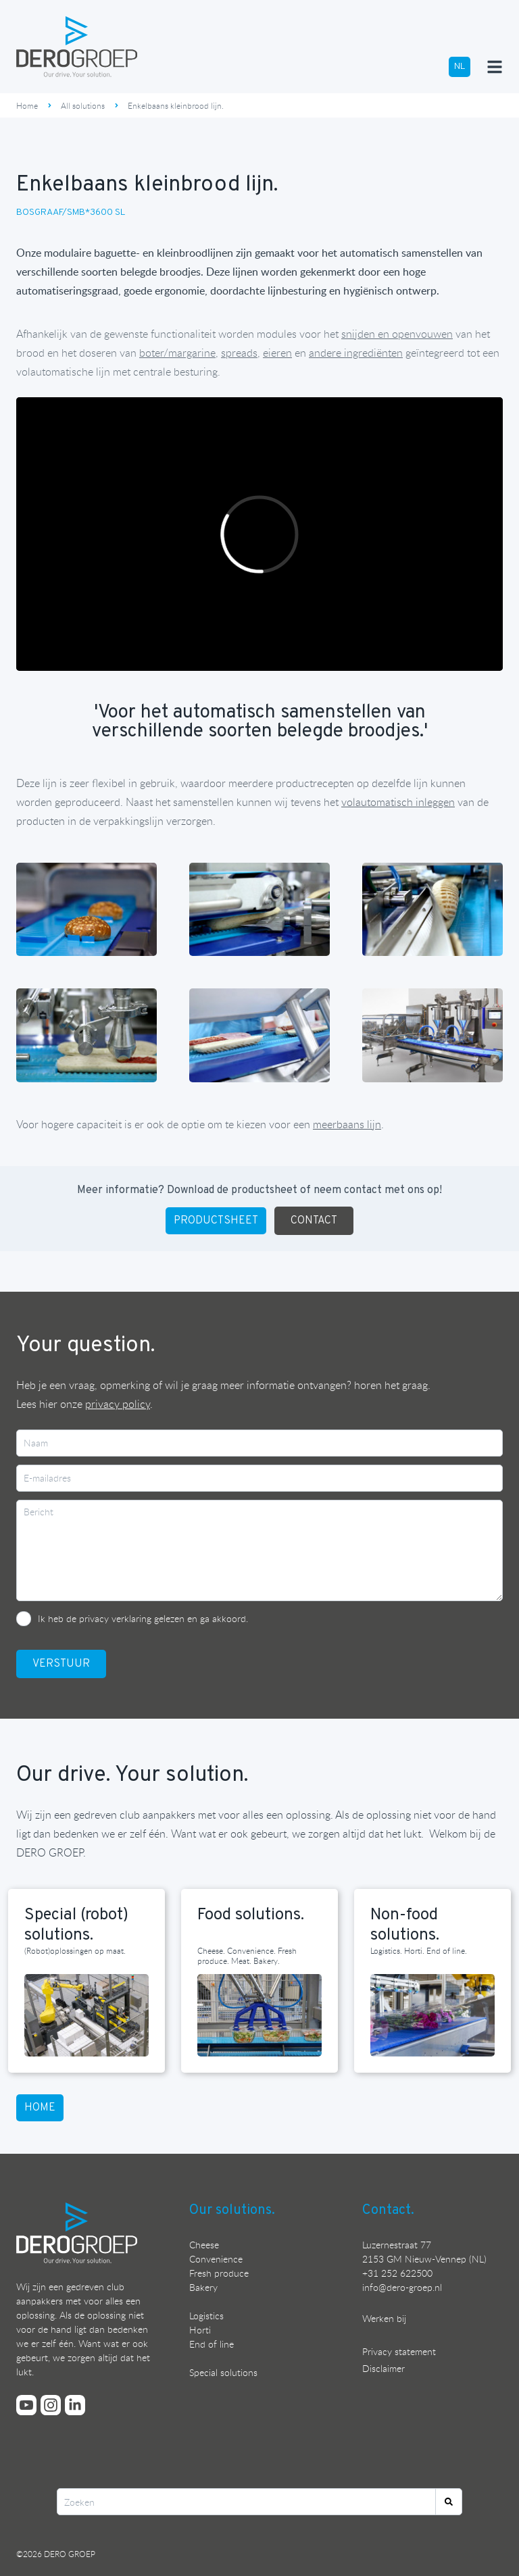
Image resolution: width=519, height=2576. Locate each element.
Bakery (203, 2287)
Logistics (206, 2315)
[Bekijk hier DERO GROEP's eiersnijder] (277, 352)
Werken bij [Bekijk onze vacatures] (384, 2318)
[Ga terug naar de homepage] (77, 46)
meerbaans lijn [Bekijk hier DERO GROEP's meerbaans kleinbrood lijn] (347, 1124)
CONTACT (314, 1221)
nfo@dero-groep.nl (403, 2287)
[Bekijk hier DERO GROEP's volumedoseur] (356, 352)
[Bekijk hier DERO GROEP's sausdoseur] (177, 352)
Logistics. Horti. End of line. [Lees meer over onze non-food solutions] (418, 1950)
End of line (211, 2344)
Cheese (204, 2244)
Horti (200, 2329)
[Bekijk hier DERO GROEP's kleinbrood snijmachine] (397, 333)
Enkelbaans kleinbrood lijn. (176, 105)
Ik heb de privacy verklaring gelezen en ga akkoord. (143, 1618)
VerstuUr (61, 1664)
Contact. (388, 2210)
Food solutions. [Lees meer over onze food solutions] (250, 1915)
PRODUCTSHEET (216, 1221)
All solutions (83, 105)
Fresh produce (219, 2273)
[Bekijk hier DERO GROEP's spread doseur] (239, 352)
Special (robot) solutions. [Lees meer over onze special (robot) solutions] (76, 1925)
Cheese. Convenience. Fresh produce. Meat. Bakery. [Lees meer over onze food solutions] (247, 1955)
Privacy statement (399, 2351)
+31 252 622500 (397, 2273)
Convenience (216, 2258)
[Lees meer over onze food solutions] (259, 2015)
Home (27, 105)
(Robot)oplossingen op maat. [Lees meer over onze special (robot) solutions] (75, 1950)
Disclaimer (383, 2368)
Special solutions (223, 2372)
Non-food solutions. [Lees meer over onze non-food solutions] (404, 1925)
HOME (39, 2108)
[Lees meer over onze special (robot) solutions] (86, 2015)
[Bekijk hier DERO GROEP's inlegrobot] (398, 801)
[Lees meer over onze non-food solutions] (432, 2015)
